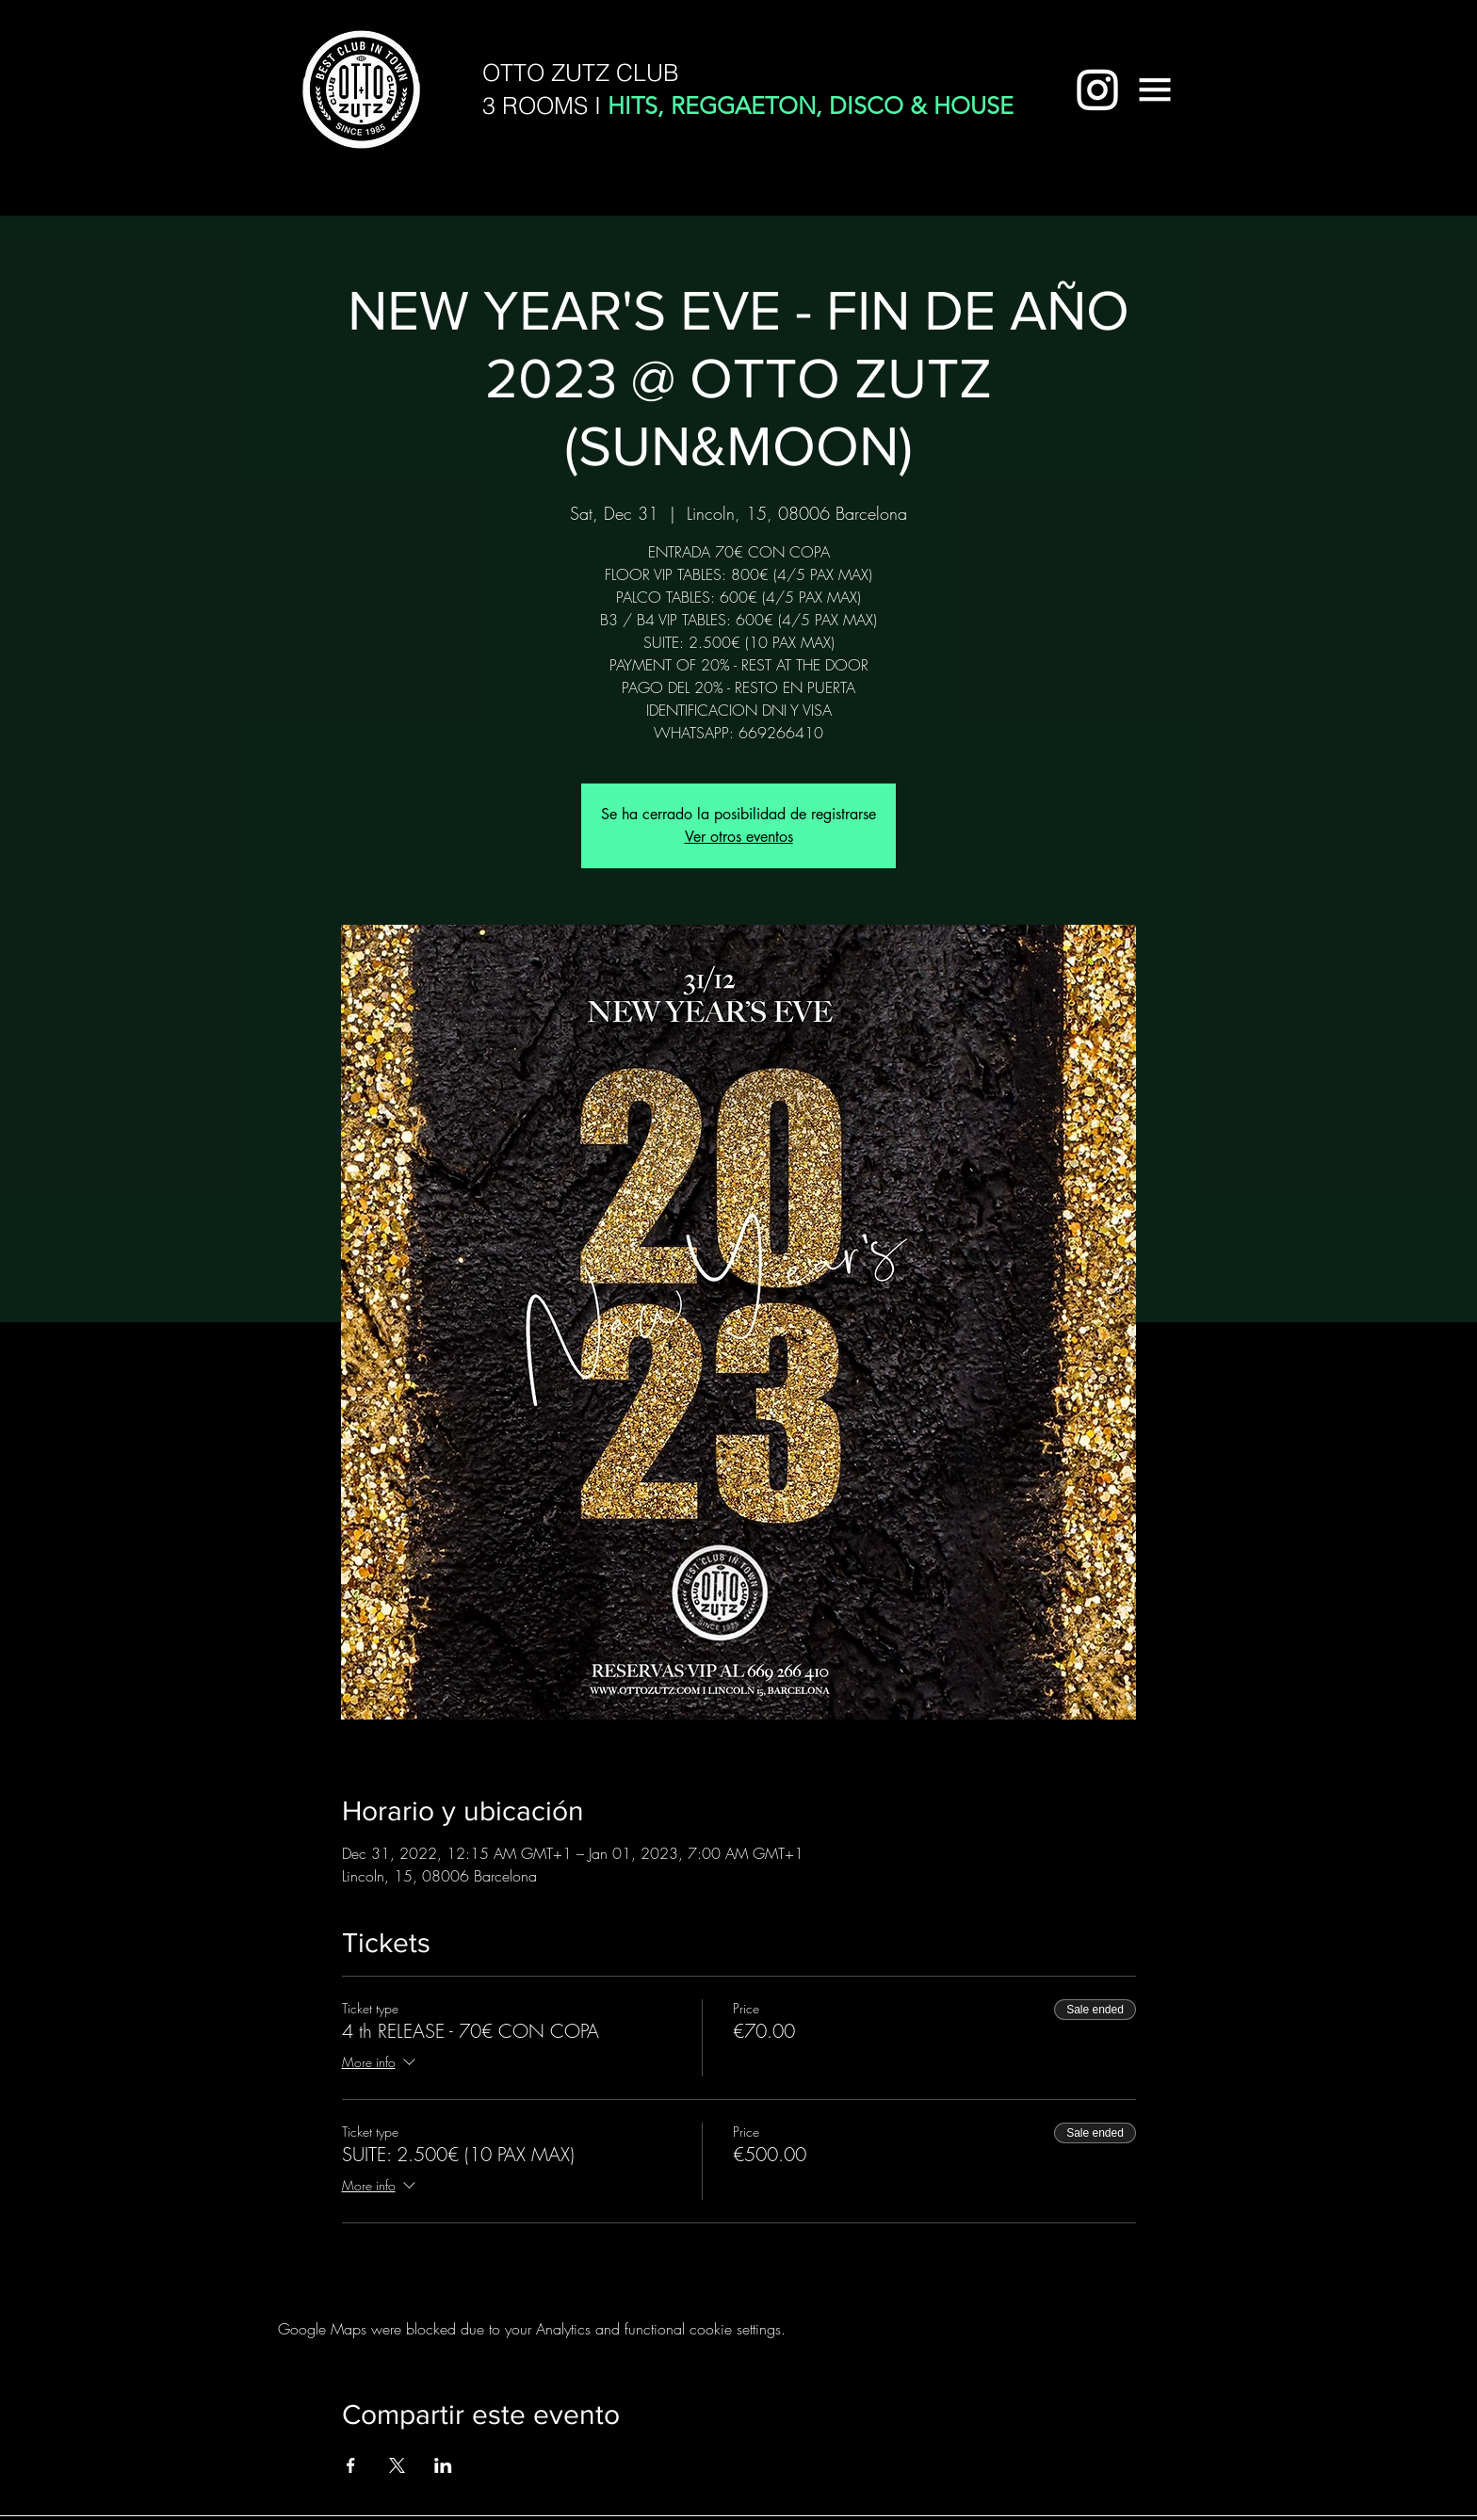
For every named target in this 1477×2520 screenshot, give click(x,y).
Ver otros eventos (739, 837)
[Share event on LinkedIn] (443, 2465)
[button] (1155, 89)
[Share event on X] (397, 2465)
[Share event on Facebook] (351, 2465)
